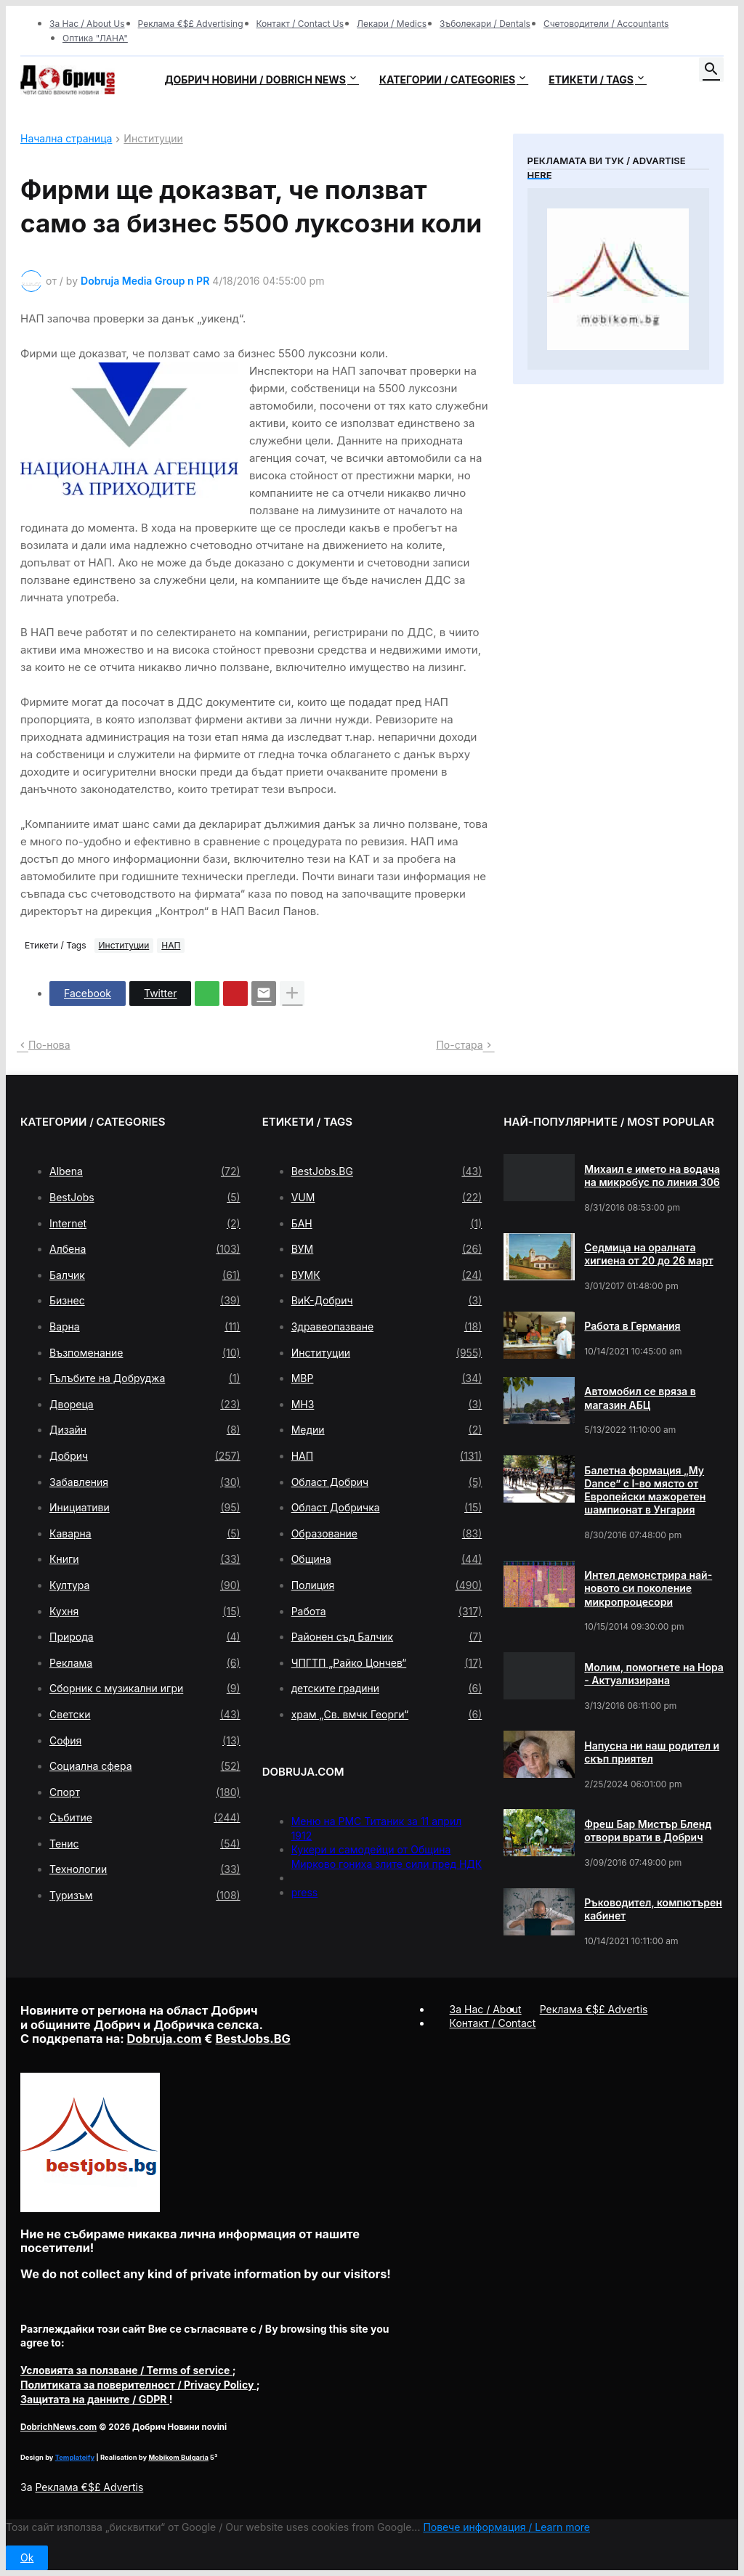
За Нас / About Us (87, 23)
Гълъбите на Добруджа (144, 1378)
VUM (386, 1197)
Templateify (74, 2457)
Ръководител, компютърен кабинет (653, 1909)
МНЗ (386, 1404)
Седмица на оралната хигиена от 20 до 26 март (648, 1254)
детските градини (386, 1688)
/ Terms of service (126, 2370)
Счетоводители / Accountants (606, 23)
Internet (144, 1223)
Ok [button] (26, 2557)
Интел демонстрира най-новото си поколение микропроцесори (648, 1588)
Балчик (144, 1275)
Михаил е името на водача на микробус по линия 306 (651, 1175)
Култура (144, 1585)
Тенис (144, 1844)
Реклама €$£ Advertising (190, 23)
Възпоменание (144, 1353)
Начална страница (66, 139)
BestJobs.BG (386, 1171)
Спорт (144, 1792)
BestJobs (144, 1197)
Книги (144, 1559)
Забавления (144, 1482)
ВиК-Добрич (386, 1300)
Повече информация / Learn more (506, 2527)
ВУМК (386, 1275)
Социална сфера (144, 1766)
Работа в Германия (632, 1326)
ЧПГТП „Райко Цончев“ (386, 1663)
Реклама (144, 1663)
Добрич (144, 1456)
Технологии (144, 1869)
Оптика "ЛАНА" (95, 38)
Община (386, 1559)
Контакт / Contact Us (300, 23)
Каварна (144, 1534)
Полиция (386, 1585)
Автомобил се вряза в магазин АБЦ (639, 1397)
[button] (711, 69)
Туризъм (144, 1895)
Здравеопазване (386, 1327)
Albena (144, 1171)
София (144, 1741)
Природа (144, 1637)
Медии (386, 1430)
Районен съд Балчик (386, 1637)
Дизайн (144, 1430)
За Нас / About (486, 2009)
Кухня (144, 1611)
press (304, 1892)
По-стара (459, 1045)
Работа (386, 1611)
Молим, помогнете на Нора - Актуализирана (654, 1673)
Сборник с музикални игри (144, 1688)
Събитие (144, 1818)
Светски (144, 1714)
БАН (386, 1223)
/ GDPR (94, 2399)
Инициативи (144, 1507)
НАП (170, 945)
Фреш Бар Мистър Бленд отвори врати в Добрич (647, 1830)
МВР (386, 1378)
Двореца (144, 1404)
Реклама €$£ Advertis (89, 2487)
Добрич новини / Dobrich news (255, 79)
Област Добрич (386, 1482)
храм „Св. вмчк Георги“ (386, 1714)
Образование (386, 1534)
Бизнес (144, 1300)
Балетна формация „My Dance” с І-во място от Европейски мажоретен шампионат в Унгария (644, 1490)
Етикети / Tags (591, 79)
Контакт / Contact (493, 2023)
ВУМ (386, 1249)
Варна (144, 1327)
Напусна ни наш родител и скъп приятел (651, 1752)
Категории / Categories (447, 79)
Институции (153, 139)
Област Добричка (386, 1507)
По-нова (49, 1045)
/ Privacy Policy (138, 2384)
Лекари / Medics (391, 23)
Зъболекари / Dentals (485, 23)
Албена (144, 1249)
